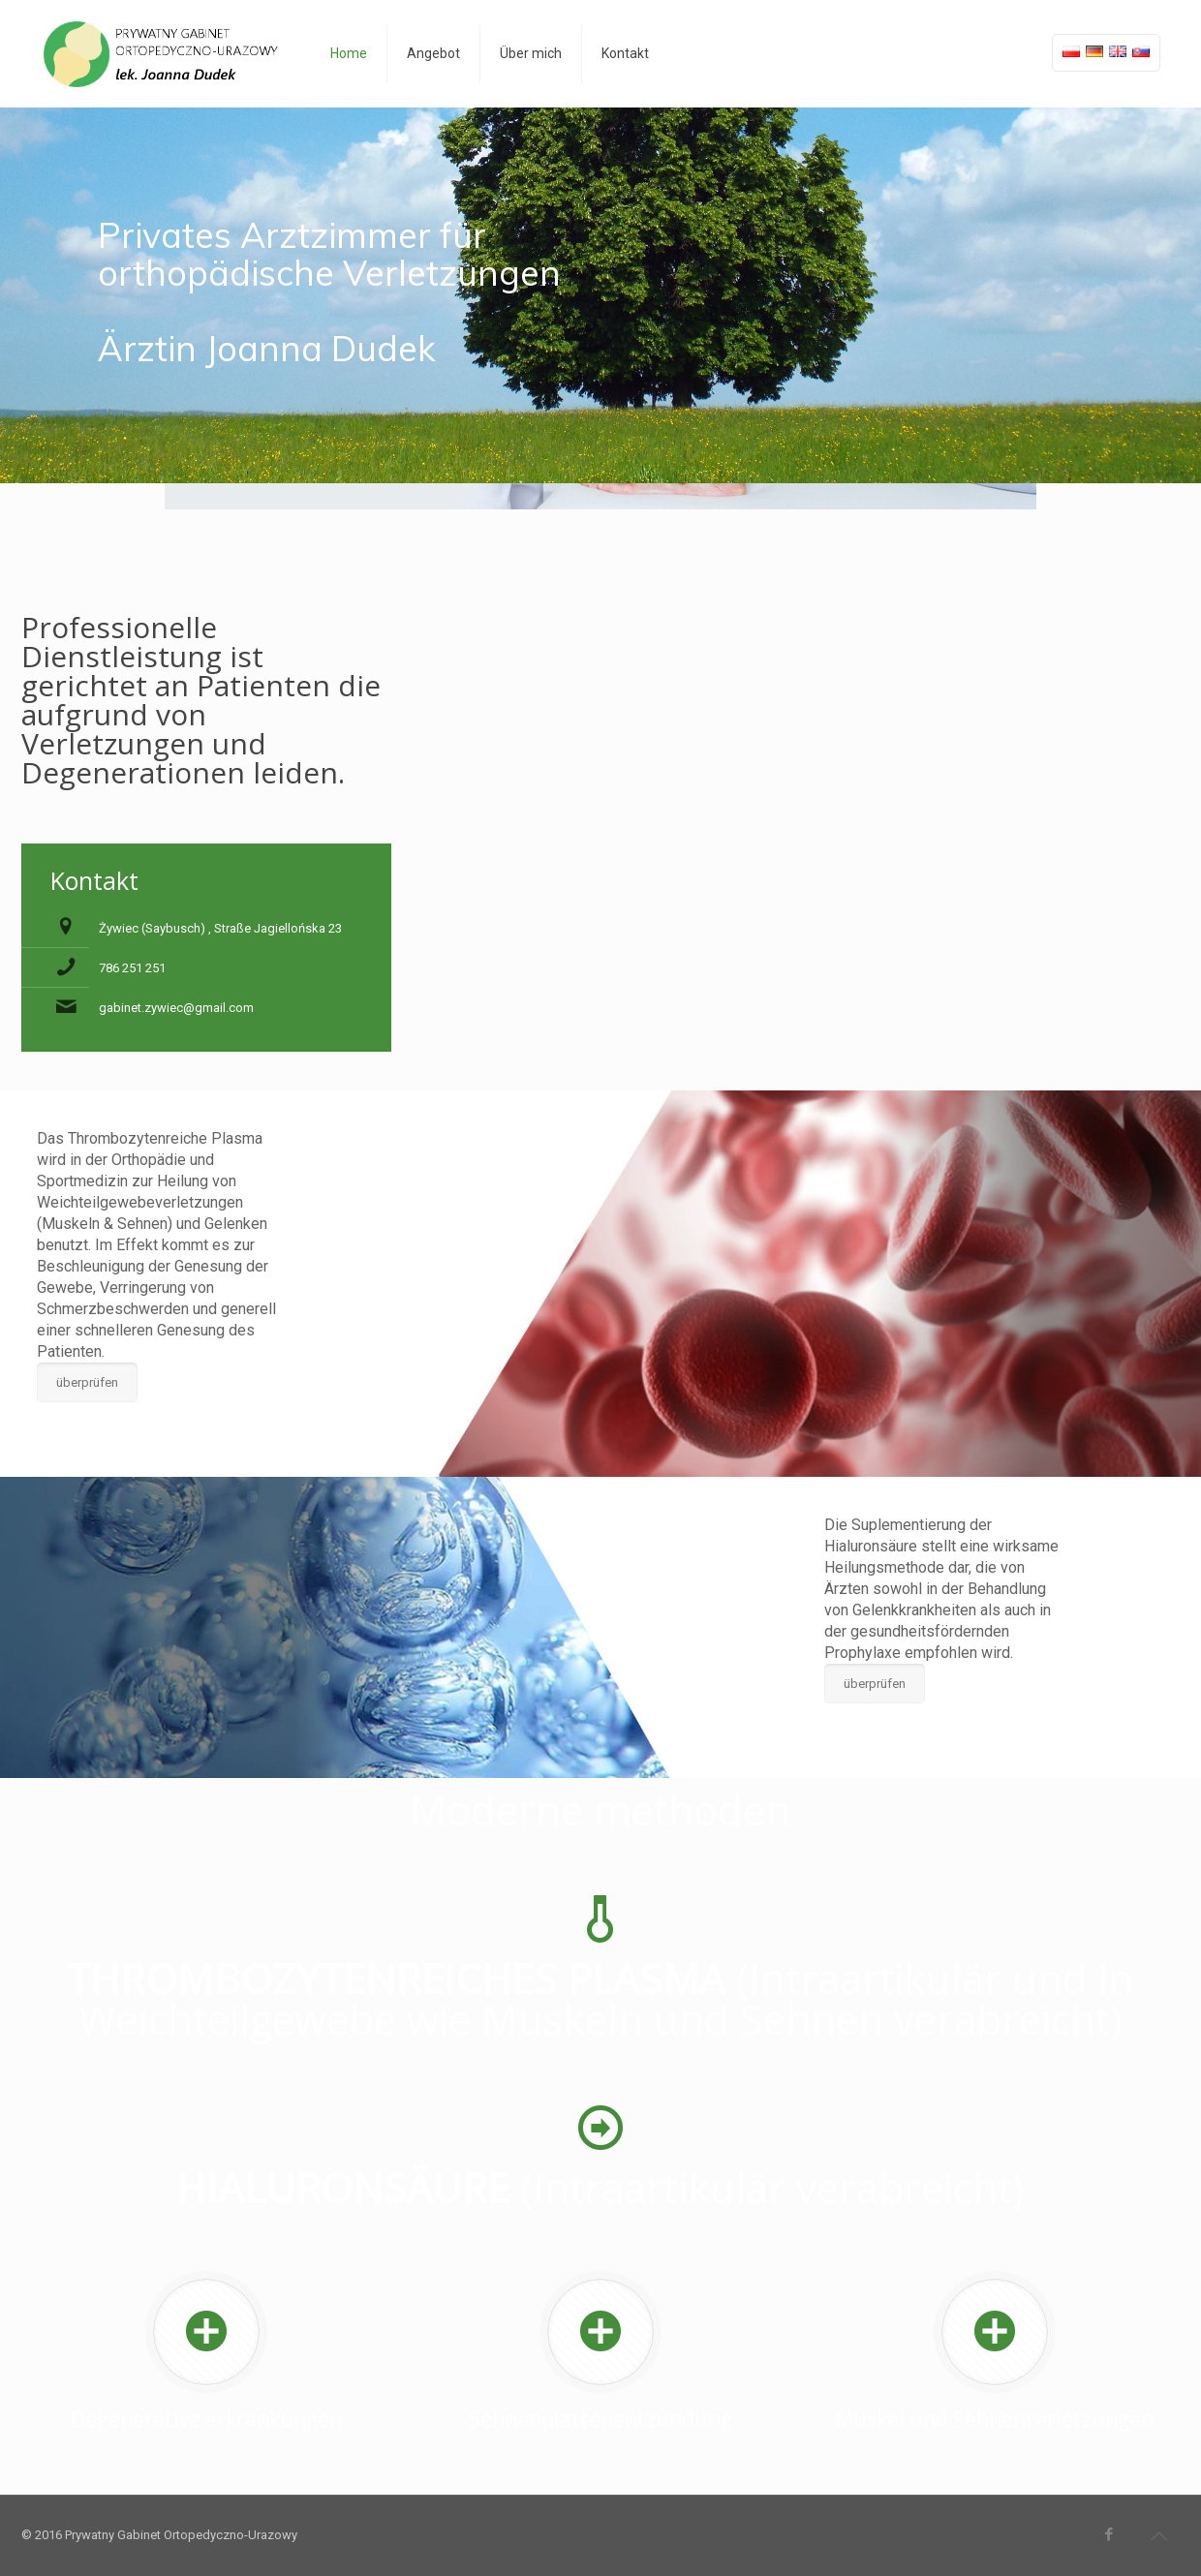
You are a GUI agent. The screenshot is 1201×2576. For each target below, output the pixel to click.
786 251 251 (132, 968)
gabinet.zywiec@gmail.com (176, 1007)
